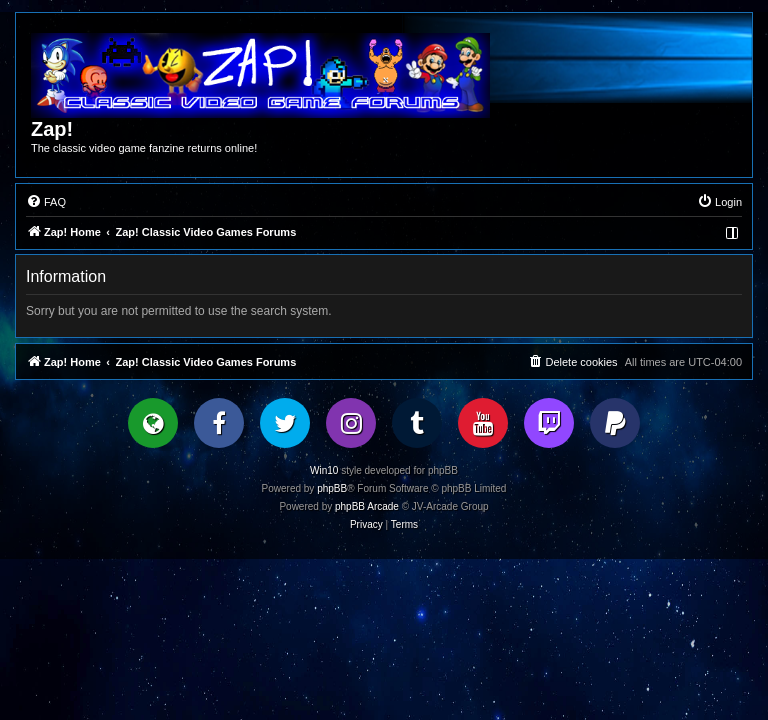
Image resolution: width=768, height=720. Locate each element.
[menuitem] (46, 202)
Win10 (324, 470)
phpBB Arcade (367, 506)
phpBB (332, 488)
